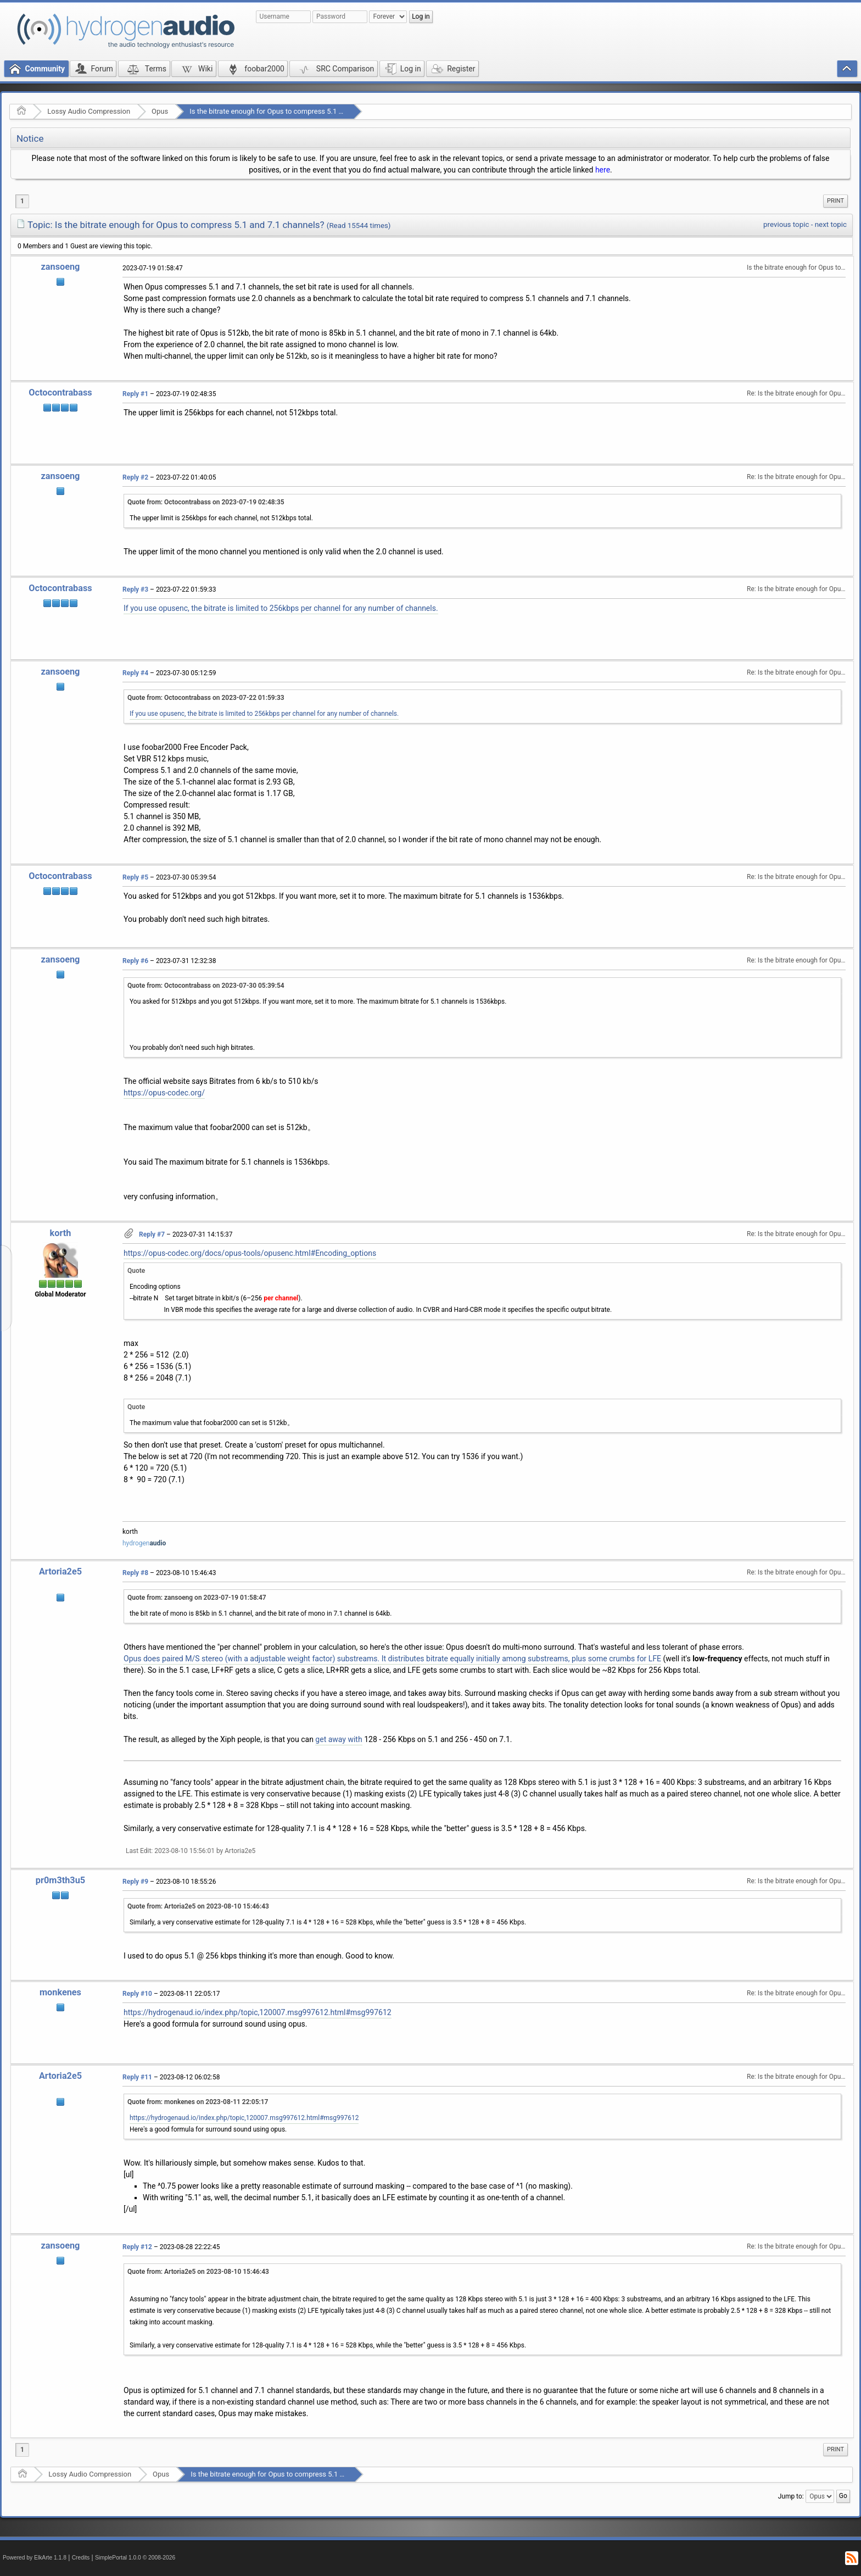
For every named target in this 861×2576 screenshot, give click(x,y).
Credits (81, 2558)
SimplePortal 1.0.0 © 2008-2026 (135, 2558)
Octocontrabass (60, 392)
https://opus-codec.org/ (164, 1092)
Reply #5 (135, 877)
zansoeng (60, 267)
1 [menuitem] (22, 201)
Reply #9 (135, 1881)
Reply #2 (135, 477)
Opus (160, 111)
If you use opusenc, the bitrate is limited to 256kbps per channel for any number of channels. (281, 608)
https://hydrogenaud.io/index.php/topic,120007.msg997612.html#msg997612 (258, 2012)
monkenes (60, 1992)
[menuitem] (835, 201)
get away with (338, 1739)
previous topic (786, 224)
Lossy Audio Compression (88, 111)
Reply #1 (135, 394)
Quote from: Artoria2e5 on (198, 1906)
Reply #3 (135, 589)
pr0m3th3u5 (60, 1880)
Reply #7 (152, 1234)
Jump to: (791, 2496)
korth (60, 1233)
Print (835, 200)
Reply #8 (135, 1573)
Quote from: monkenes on (197, 2102)
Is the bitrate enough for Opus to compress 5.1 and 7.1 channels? (292, 111)
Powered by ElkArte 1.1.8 (34, 2558)
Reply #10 (137, 1994)
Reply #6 (135, 961)
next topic (831, 224)
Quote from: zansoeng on (196, 1597)
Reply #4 (135, 673)
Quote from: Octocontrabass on (205, 502)
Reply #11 (137, 2077)
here (602, 169)
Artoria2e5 (60, 1571)
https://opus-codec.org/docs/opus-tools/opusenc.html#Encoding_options (250, 1253)
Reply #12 (137, 2247)
